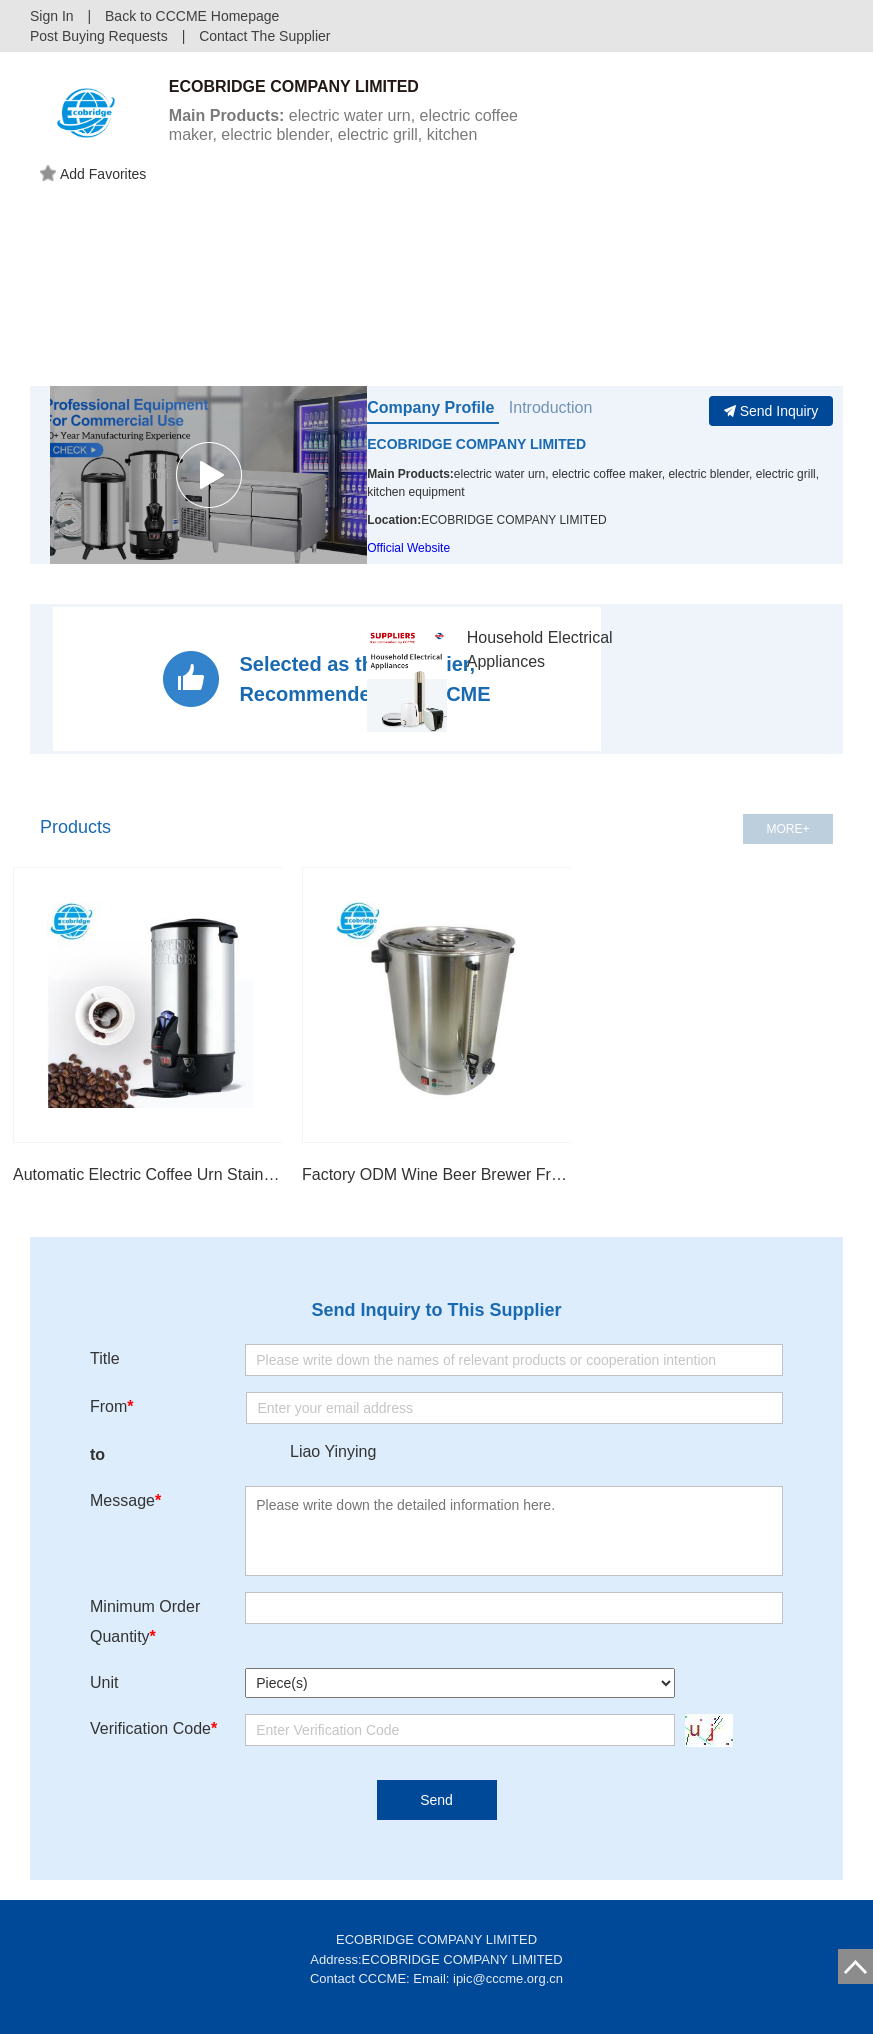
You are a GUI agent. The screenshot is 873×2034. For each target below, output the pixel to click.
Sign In (52, 16)
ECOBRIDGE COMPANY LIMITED (476, 444)
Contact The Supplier (264, 36)
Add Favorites (93, 174)
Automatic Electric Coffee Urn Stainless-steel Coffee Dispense (147, 1174)
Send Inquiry (771, 411)
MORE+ (787, 829)
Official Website (408, 548)
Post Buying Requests (99, 36)
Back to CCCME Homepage (192, 16)
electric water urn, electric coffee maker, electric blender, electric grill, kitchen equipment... (343, 134)
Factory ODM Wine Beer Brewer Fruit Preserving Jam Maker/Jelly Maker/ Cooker (436, 1174)
